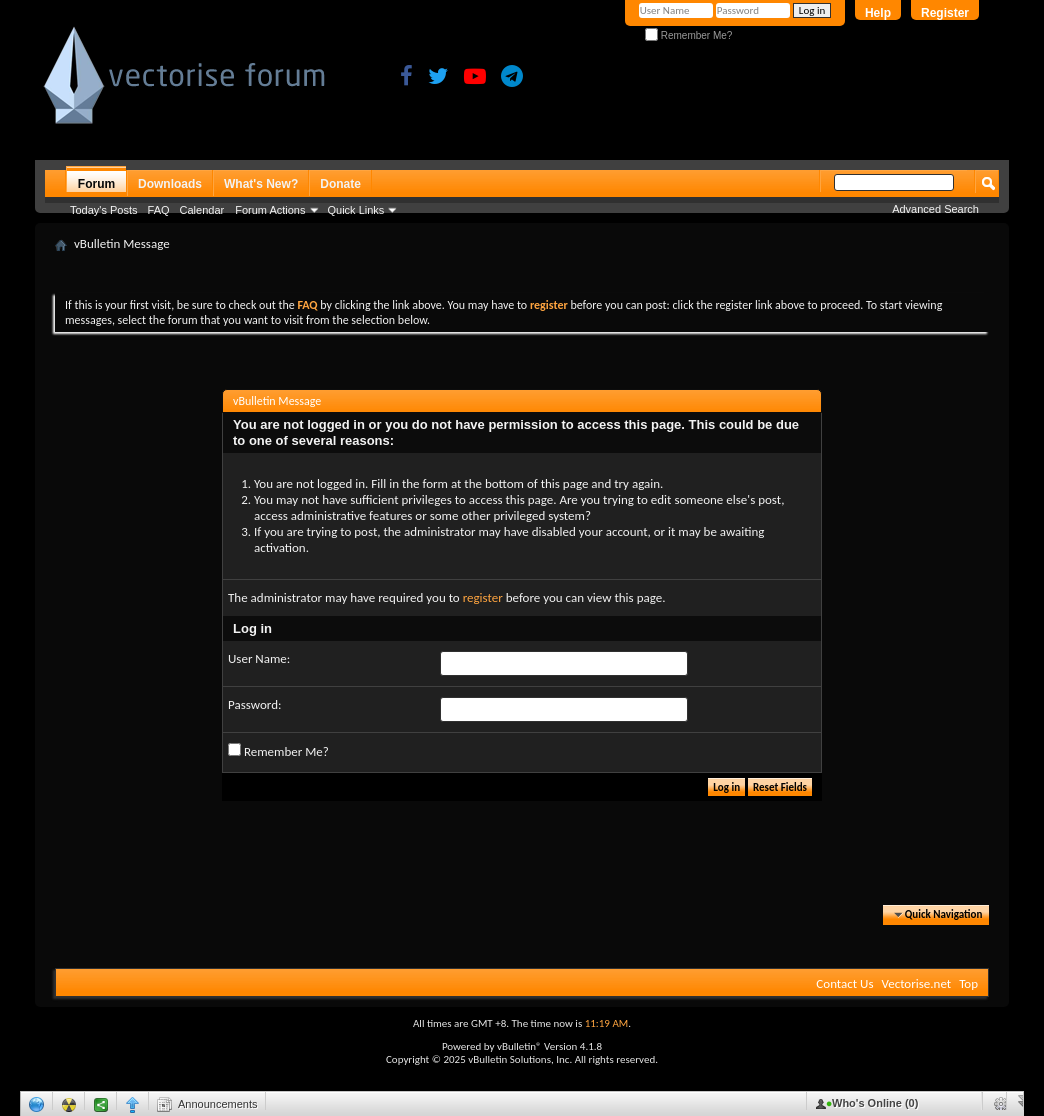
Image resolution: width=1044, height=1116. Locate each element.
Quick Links (356, 210)
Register (945, 13)
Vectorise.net (916, 983)
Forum (96, 184)
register (483, 597)
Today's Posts (104, 210)
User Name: (259, 658)
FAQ (159, 210)
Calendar (202, 210)
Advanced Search (935, 209)
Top (968, 983)
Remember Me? (688, 35)
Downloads (170, 184)
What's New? (261, 184)
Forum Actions (270, 210)
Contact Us (844, 983)
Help (878, 13)
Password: (254, 704)
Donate (340, 184)
